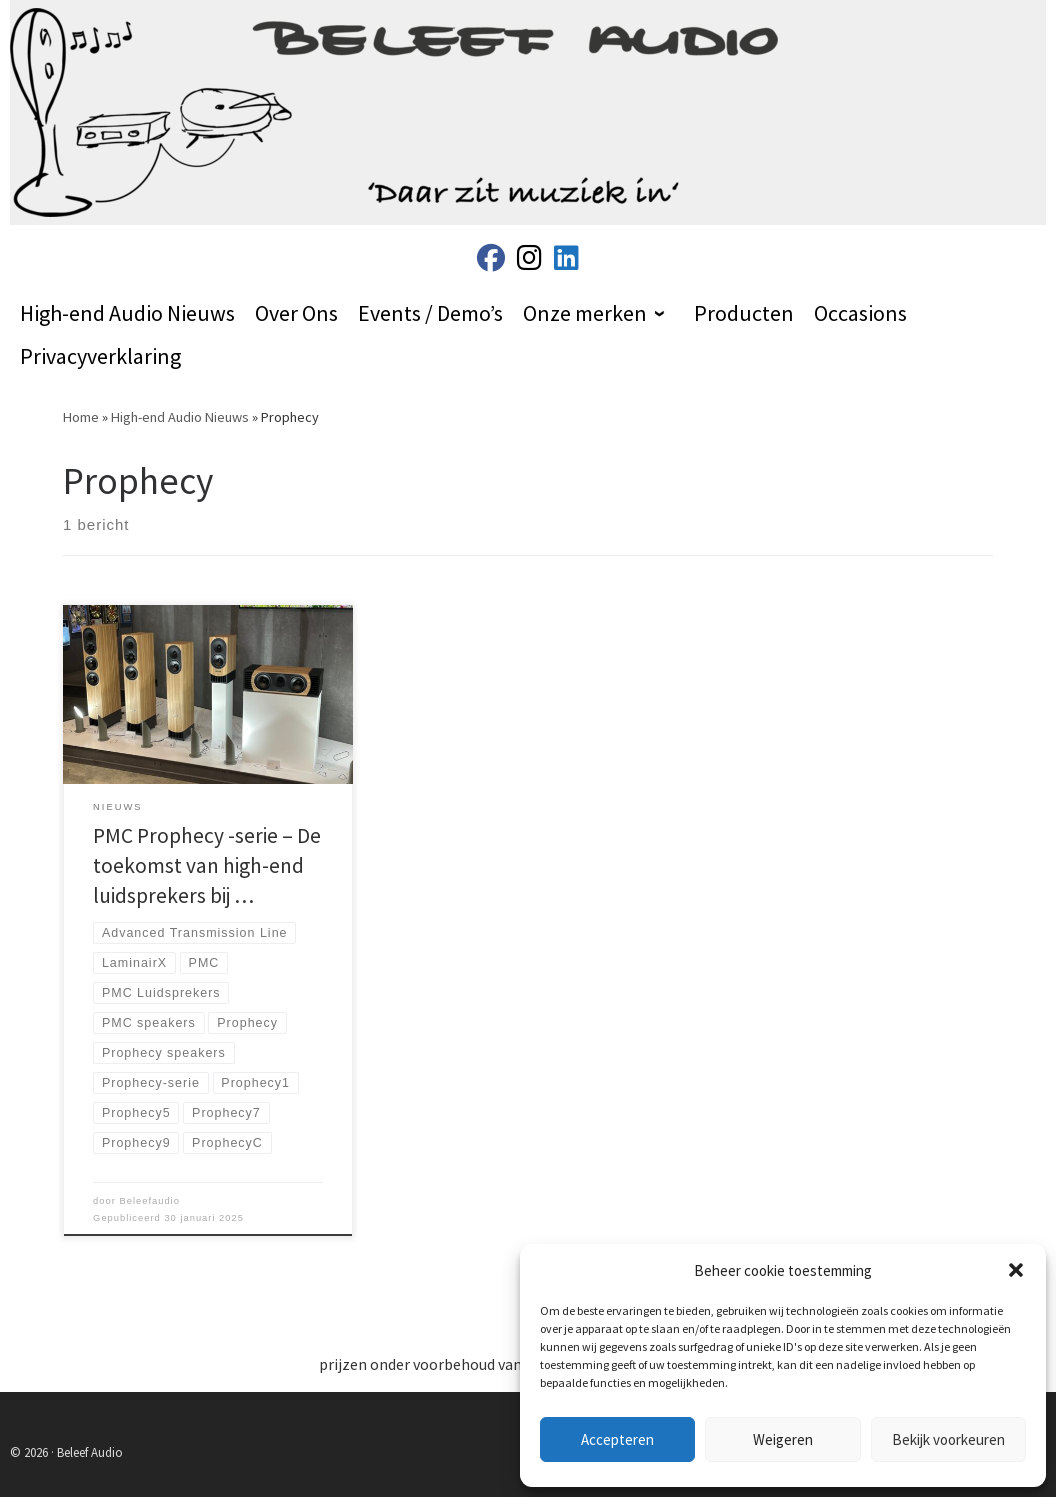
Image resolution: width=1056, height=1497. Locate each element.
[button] (1016, 1270)
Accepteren (617, 1439)
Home (81, 417)
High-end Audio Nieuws (180, 417)
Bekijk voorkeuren (948, 1439)
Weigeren (783, 1439)
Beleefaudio (149, 1201)
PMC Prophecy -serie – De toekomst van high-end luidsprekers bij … (207, 865)
